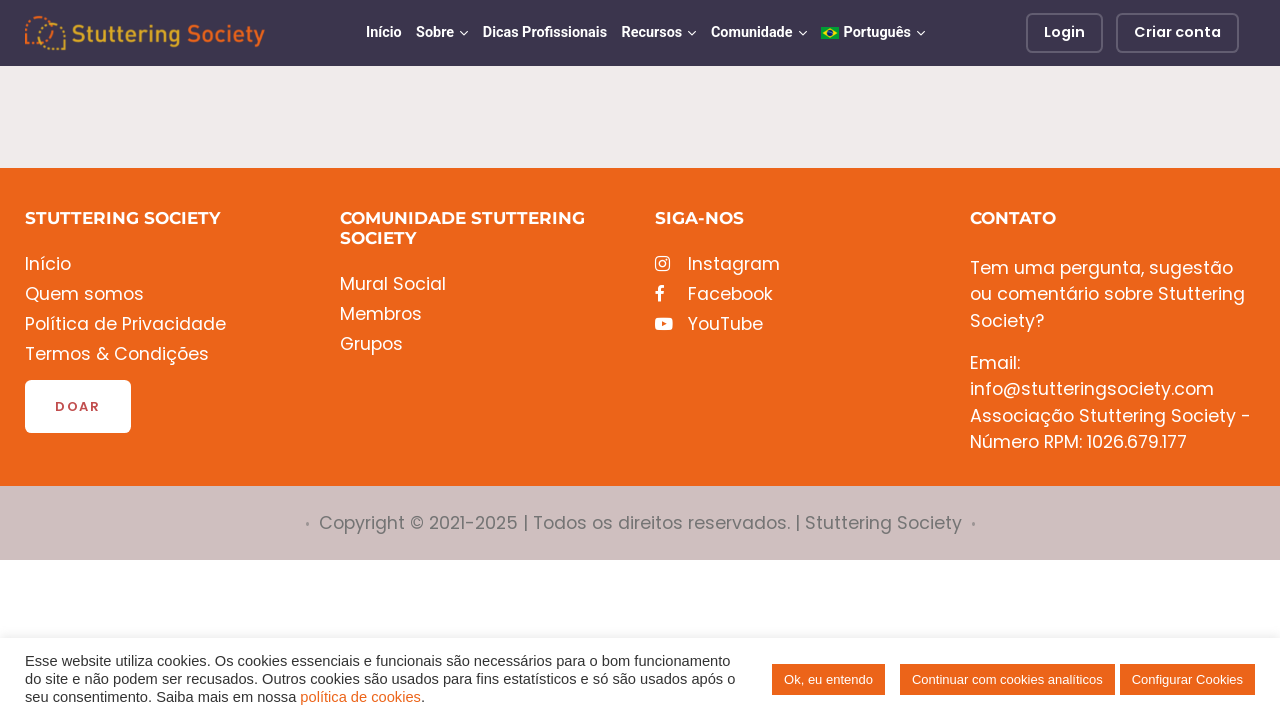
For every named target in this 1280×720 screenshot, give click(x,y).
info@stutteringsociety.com (1092, 389)
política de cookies (360, 697)
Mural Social (393, 284)
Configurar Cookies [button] (1187, 679)
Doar (78, 406)
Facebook (714, 294)
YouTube (709, 324)
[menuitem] (873, 33)
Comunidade (752, 32)
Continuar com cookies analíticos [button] (1007, 679)
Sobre (435, 32)
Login (1064, 32)
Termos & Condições (117, 354)
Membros (381, 314)
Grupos (371, 344)
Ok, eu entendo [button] (828, 679)
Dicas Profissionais (545, 32)
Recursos (651, 32)
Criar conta (1177, 32)
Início (384, 32)
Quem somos (84, 294)
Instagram (717, 264)
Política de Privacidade (125, 324)
